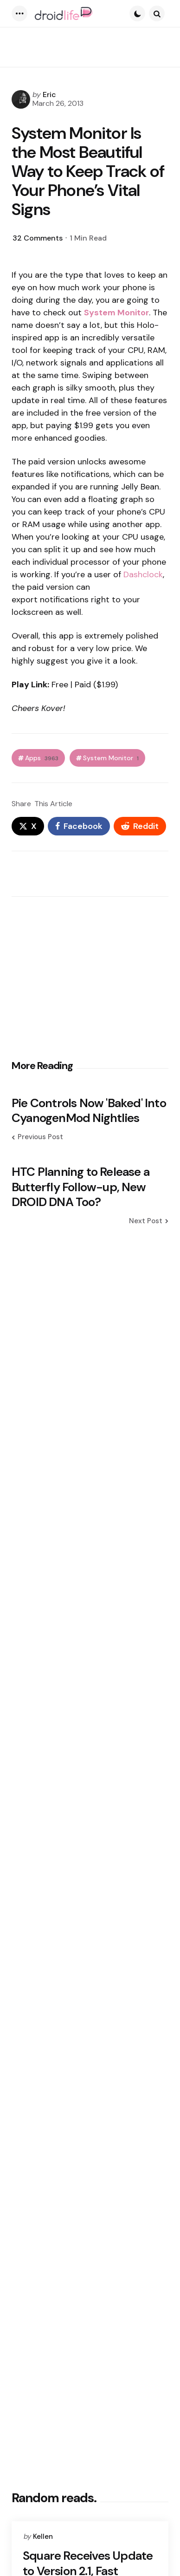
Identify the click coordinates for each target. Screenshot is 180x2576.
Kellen (43, 2536)
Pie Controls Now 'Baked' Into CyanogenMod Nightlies (89, 1111)
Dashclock (143, 574)
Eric (49, 94)
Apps (41, 758)
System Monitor (111, 758)
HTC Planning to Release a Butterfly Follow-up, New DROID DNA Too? (80, 1187)
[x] (28, 826)
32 (38, 238)
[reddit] (140, 826)
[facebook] (79, 826)
